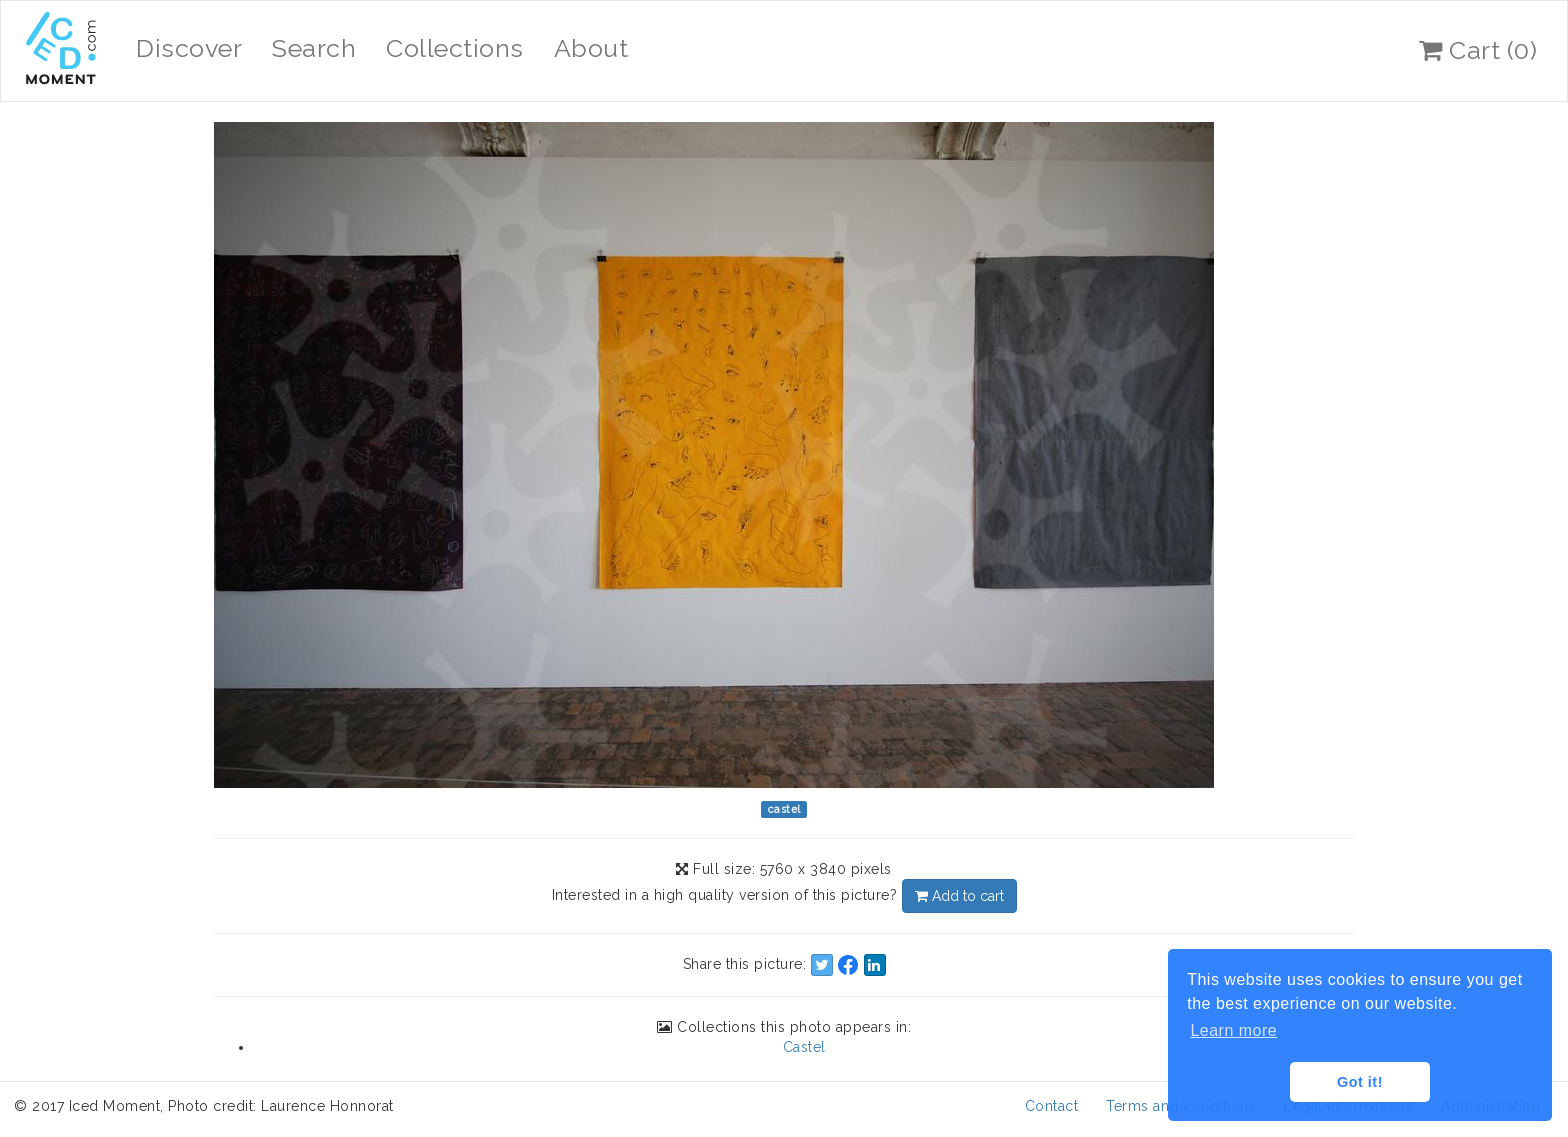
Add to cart (959, 896)
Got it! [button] (1360, 1082)
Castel (804, 1047)
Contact (1052, 1106)
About (591, 48)
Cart (1478, 50)
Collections (455, 48)
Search (314, 48)
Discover (189, 48)
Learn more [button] (1233, 1030)
